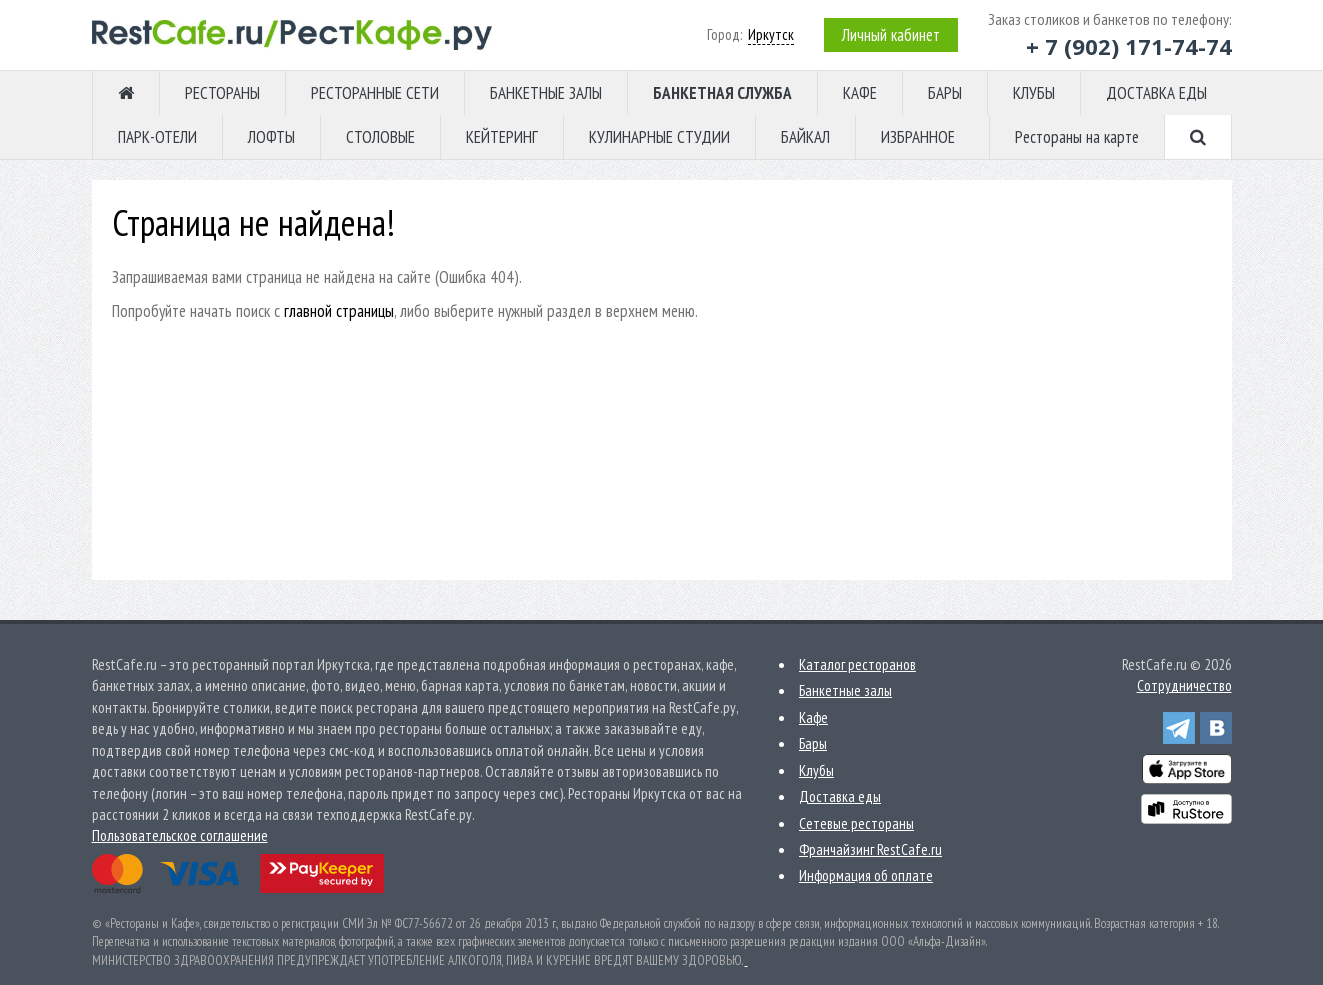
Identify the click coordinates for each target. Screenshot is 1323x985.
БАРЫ (945, 93)
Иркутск (771, 34)
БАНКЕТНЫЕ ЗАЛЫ (546, 93)
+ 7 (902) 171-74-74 (1129, 46)
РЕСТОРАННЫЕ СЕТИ (375, 93)
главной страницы (339, 311)
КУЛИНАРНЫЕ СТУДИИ (659, 137)
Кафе (813, 717)
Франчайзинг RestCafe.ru (870, 849)
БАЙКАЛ (805, 137)
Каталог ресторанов (857, 664)
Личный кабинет (891, 35)
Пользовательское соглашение (180, 835)
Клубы (816, 770)
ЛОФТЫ (271, 137)
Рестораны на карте (1077, 137)
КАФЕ (860, 93)
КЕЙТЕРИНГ (502, 137)
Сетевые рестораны (856, 823)
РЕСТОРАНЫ (222, 93)
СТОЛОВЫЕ (380, 137)
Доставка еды (840, 796)
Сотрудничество (1184, 685)
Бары (813, 743)
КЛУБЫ (1034, 93)
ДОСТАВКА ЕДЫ (1156, 93)
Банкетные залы (845, 690)
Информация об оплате (866, 875)
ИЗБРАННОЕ (918, 137)
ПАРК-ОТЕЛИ (157, 137)
